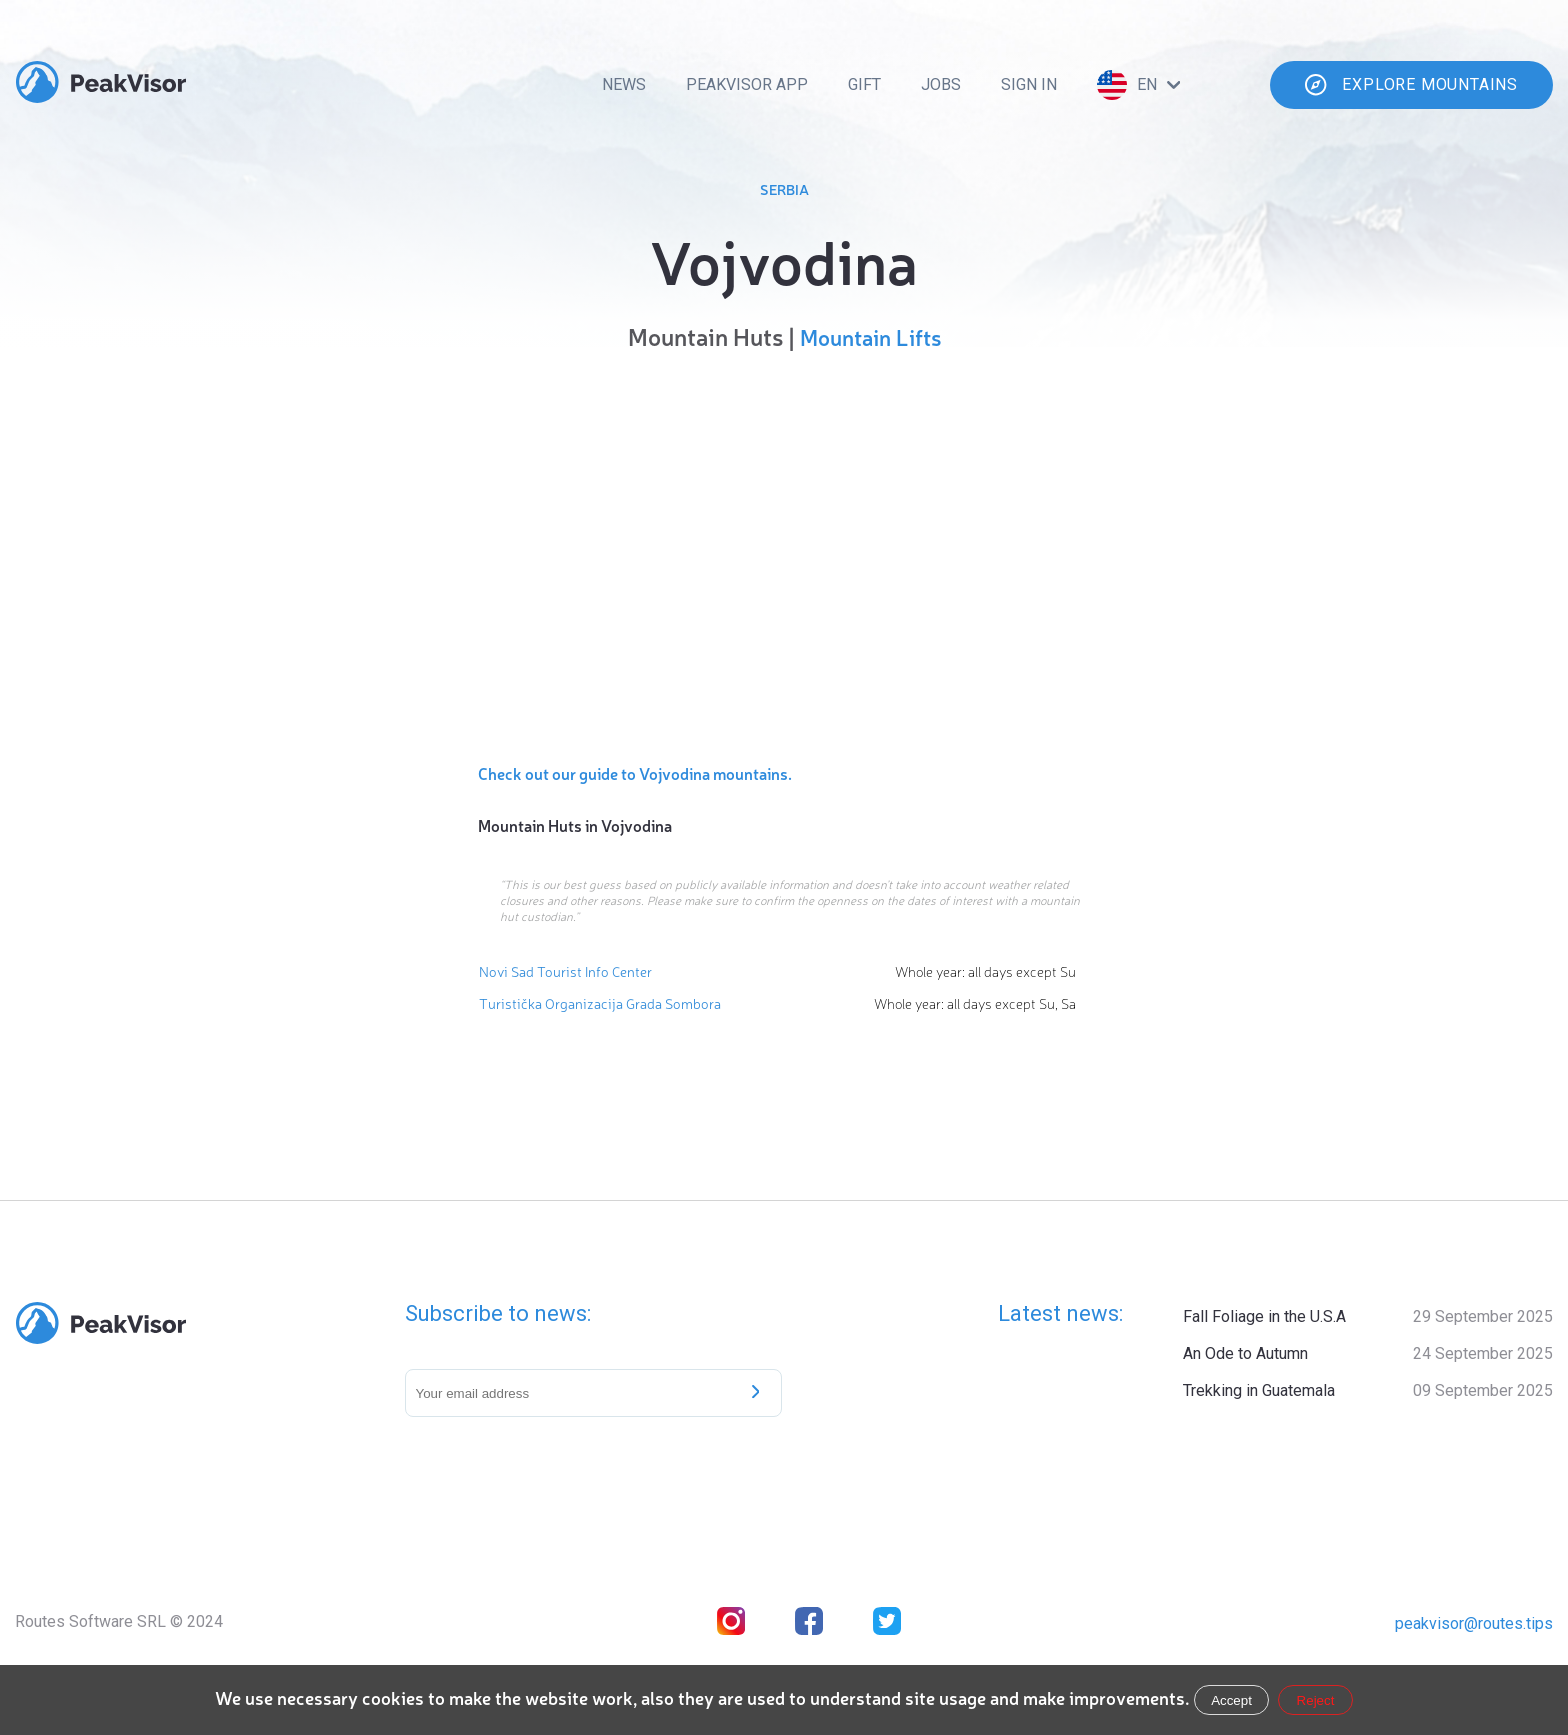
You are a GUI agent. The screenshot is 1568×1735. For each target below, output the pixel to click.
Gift (864, 84)
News (624, 84)
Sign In (1029, 84)
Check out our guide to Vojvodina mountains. (635, 773)
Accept (1231, 1700)
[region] (784, 552)
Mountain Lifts (870, 336)
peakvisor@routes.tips (1474, 1623)
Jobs (941, 84)
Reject (1316, 1700)
